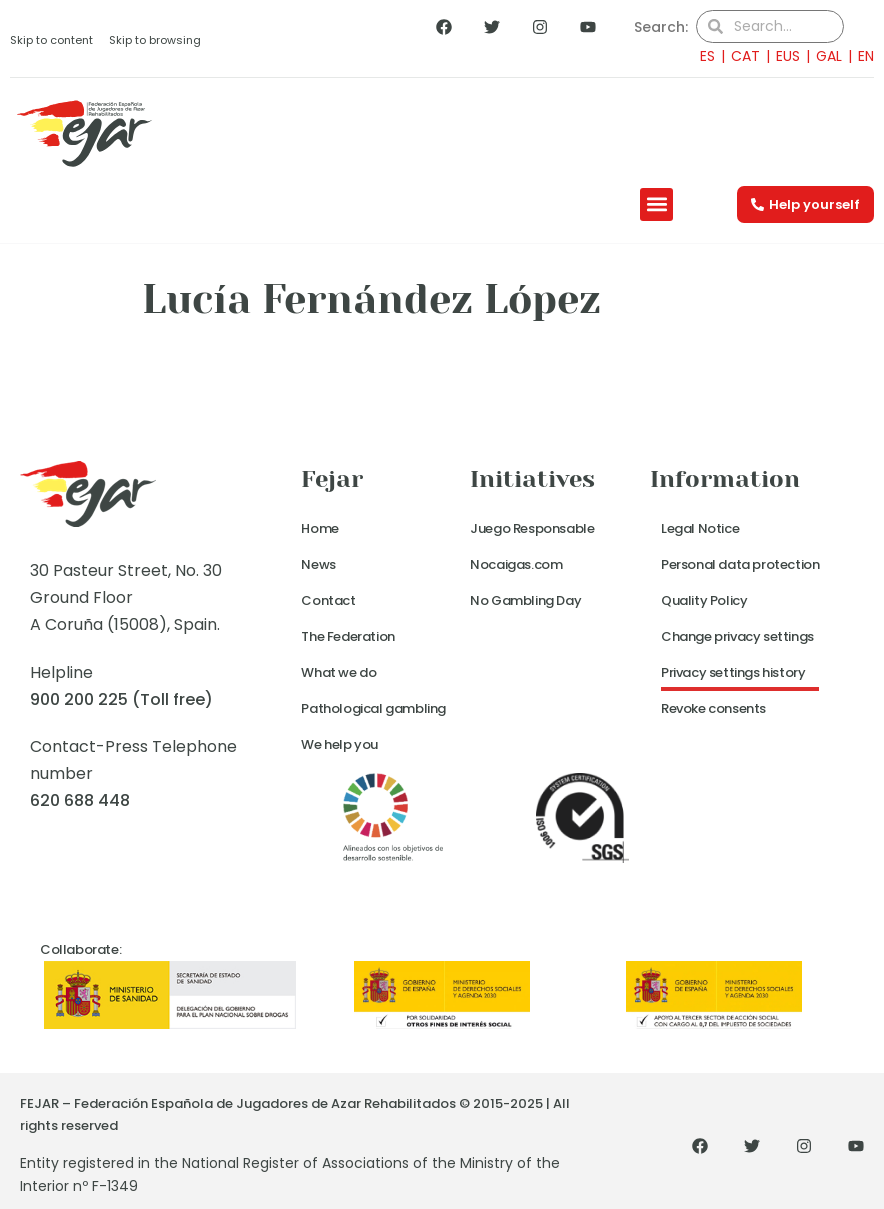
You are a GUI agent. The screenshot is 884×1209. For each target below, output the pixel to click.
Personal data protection (740, 564)
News (318, 564)
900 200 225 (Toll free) (121, 699)
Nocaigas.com (516, 564)
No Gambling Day (525, 600)
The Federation (347, 636)
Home (319, 528)
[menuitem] (701, 55)
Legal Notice (700, 528)
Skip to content (51, 40)
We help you (339, 744)
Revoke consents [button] (713, 708)
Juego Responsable (532, 528)
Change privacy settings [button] (737, 636)
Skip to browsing (155, 40)
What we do (338, 672)
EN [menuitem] (866, 56)
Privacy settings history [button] (733, 672)
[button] (656, 204)
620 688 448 (80, 800)
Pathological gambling (373, 708)
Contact (328, 600)
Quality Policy (704, 600)
